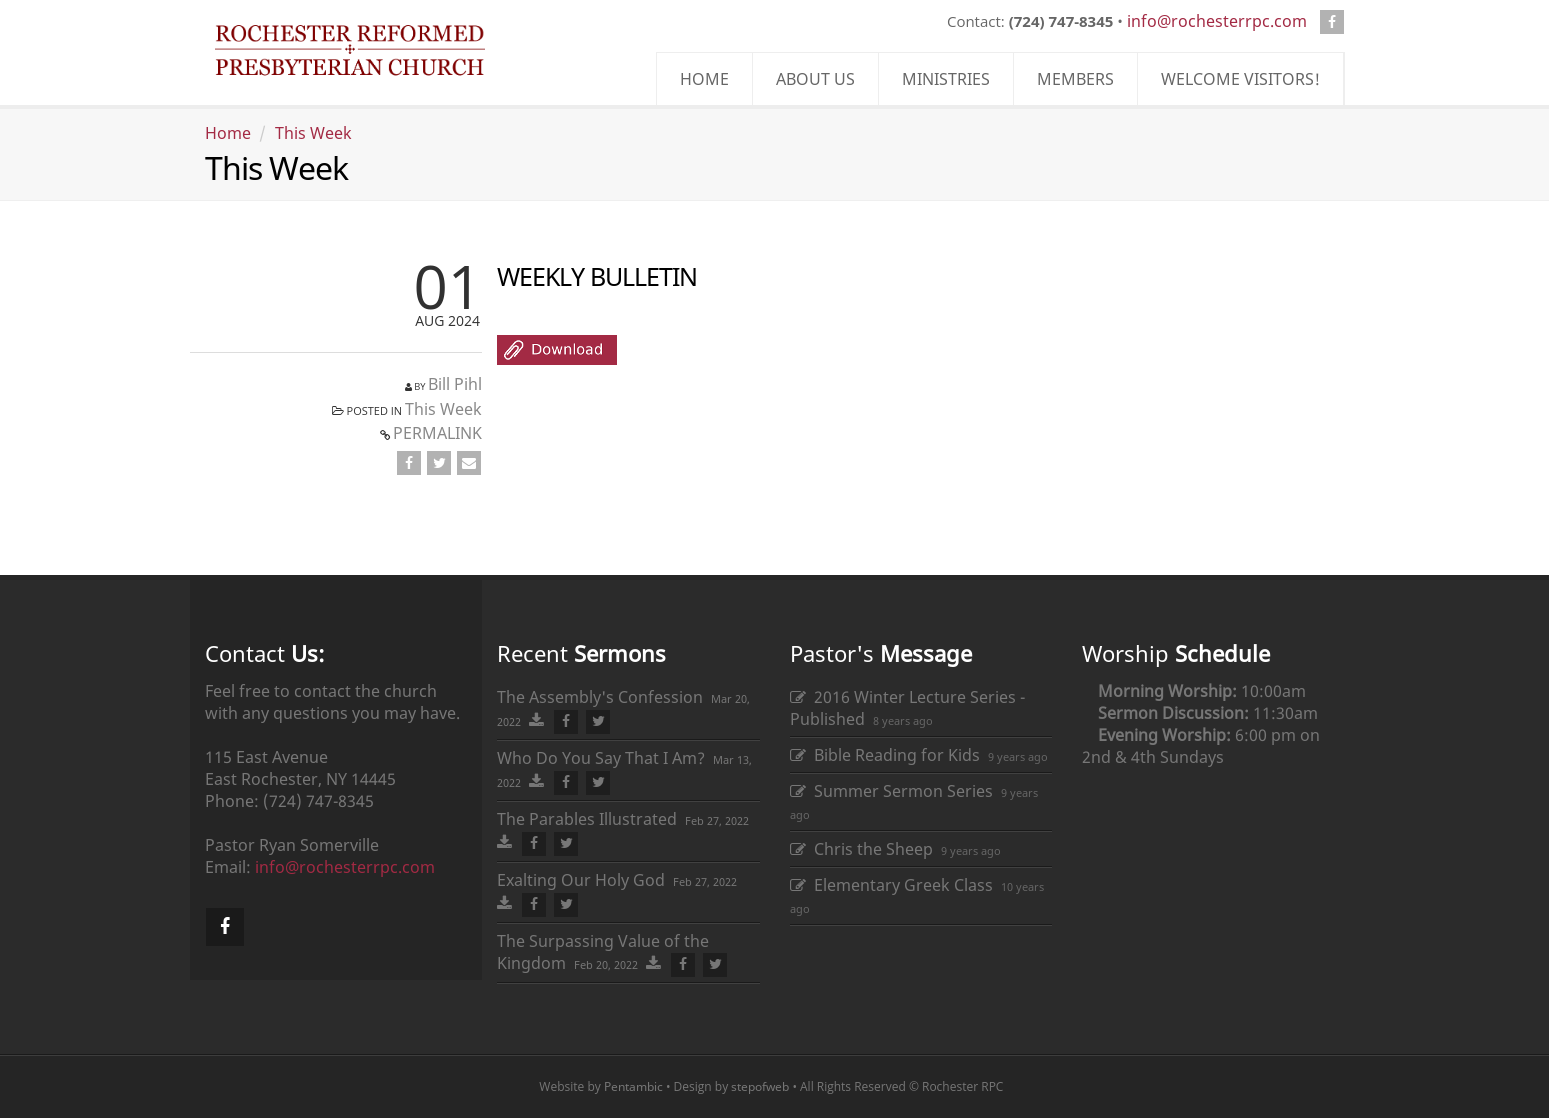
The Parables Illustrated (587, 819)
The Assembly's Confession (600, 697)
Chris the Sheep (861, 849)
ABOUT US (815, 79)
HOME (704, 79)
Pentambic (633, 1086)
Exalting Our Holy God (581, 880)
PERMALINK (437, 433)
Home (228, 133)
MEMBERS (1075, 79)
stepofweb (760, 1086)
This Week (313, 133)
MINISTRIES (946, 79)
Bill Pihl (455, 384)
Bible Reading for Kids (885, 755)
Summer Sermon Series (891, 791)
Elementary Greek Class (891, 885)
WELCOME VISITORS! (1240, 79)
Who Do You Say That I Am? (601, 758)
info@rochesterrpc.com (1217, 21)
